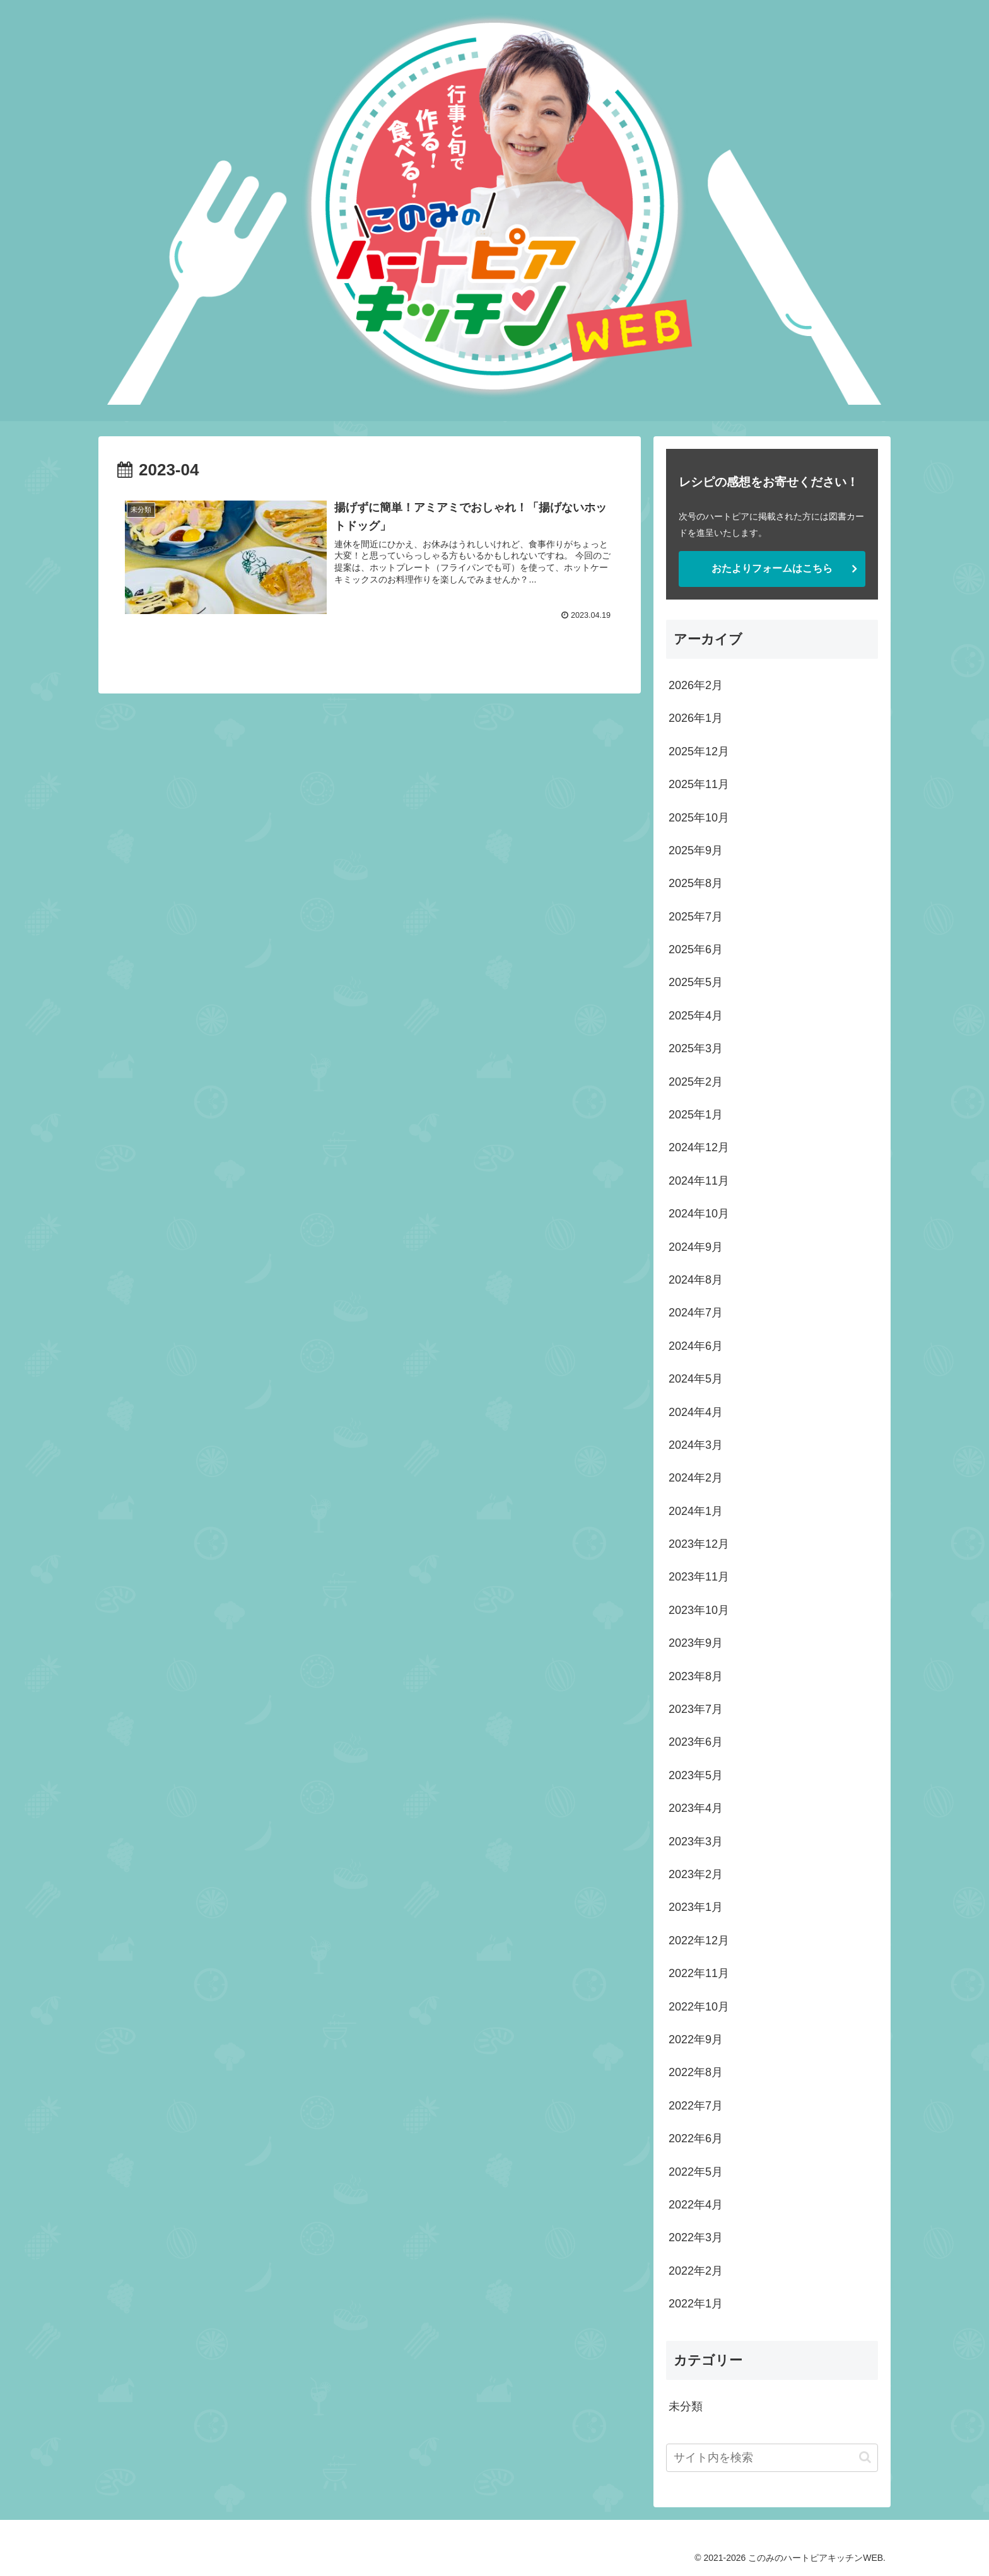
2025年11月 (699, 784)
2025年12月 (699, 751)
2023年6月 (696, 1742)
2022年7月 (696, 2105)
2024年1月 (696, 1511)
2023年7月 (696, 1709)
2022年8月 (696, 2072)
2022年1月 (696, 2303)
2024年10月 (699, 1213)
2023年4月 (696, 1808)
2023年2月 (696, 1874)
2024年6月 (696, 1346)
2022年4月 (696, 2204)
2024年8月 (696, 1279)
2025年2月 (696, 1082)
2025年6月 (696, 949)
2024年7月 (696, 1312)
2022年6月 (696, 2138)
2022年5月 (696, 2172)
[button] (865, 2457)
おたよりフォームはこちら (772, 568)
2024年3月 (696, 1445)
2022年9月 (696, 2039)
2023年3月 (696, 1841)
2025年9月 (696, 850)
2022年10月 (699, 2006)
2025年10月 (699, 817)
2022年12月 (699, 1940)
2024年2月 (696, 1477)
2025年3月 (696, 1048)
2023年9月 (696, 1643)
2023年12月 (699, 1544)
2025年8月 (696, 883)
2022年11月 (699, 1973)
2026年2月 (696, 685)
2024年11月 (699, 1181)
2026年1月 (696, 718)
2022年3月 (696, 2237)
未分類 (686, 2406)
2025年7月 (696, 916)
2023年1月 (696, 1907)
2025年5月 (696, 982)
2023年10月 (699, 1610)
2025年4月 (696, 1015)
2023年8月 (696, 1676)
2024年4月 (696, 1412)
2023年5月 (696, 1775)
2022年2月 (696, 2271)
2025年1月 (696, 1114)
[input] (772, 2458)
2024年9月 (696, 1247)
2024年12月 (699, 1147)
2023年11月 (699, 1576)
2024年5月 (696, 1378)
